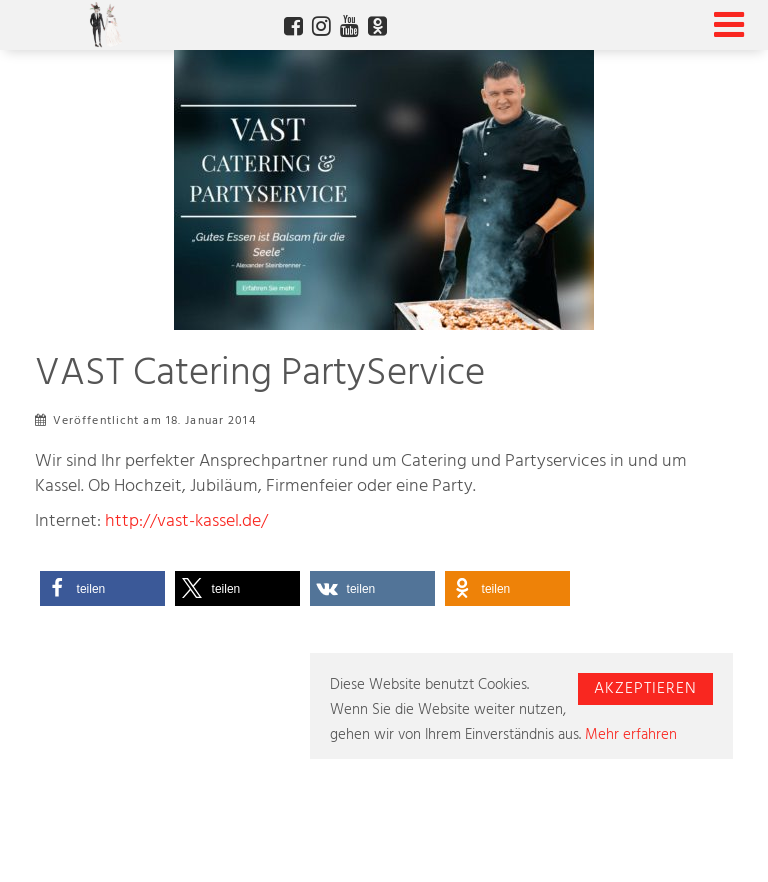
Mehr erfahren (631, 735)
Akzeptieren (645, 689)
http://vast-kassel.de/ (186, 522)
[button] (102, 588)
